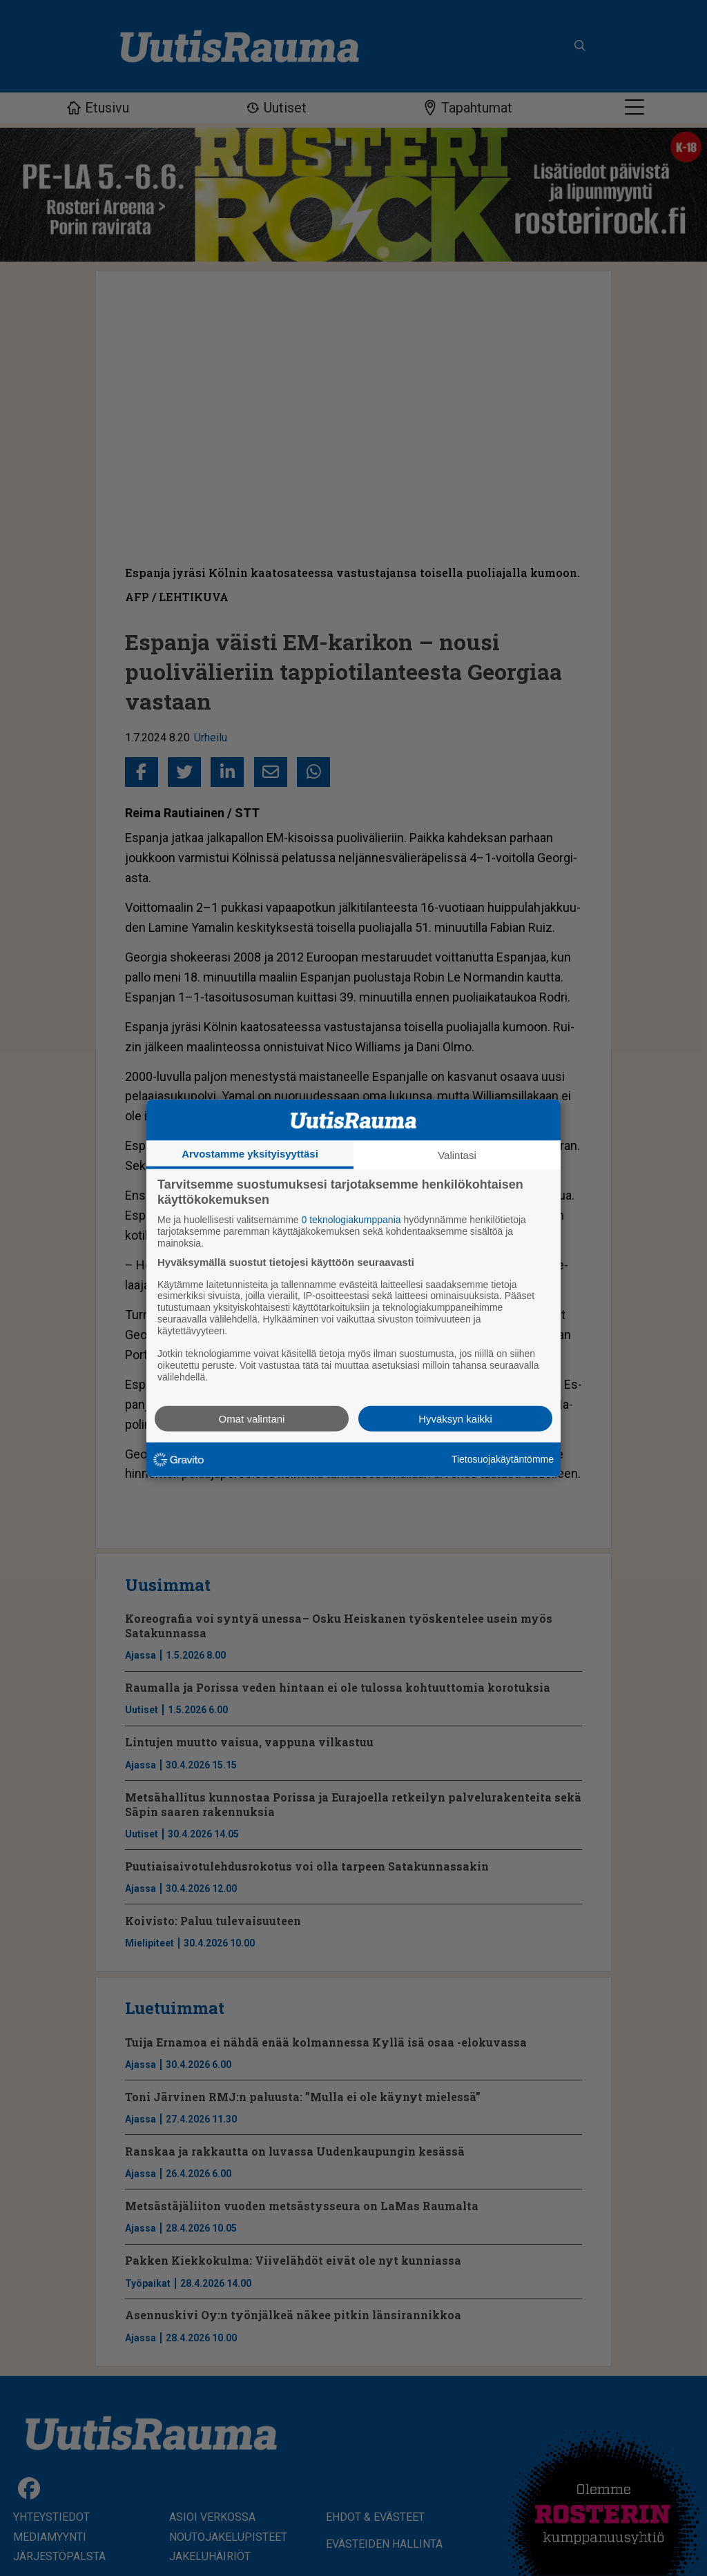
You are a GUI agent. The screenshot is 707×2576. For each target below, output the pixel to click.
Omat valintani (252, 1418)
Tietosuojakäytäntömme (503, 1459)
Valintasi (457, 1155)
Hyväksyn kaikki (455, 1418)
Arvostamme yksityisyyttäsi (250, 1154)
